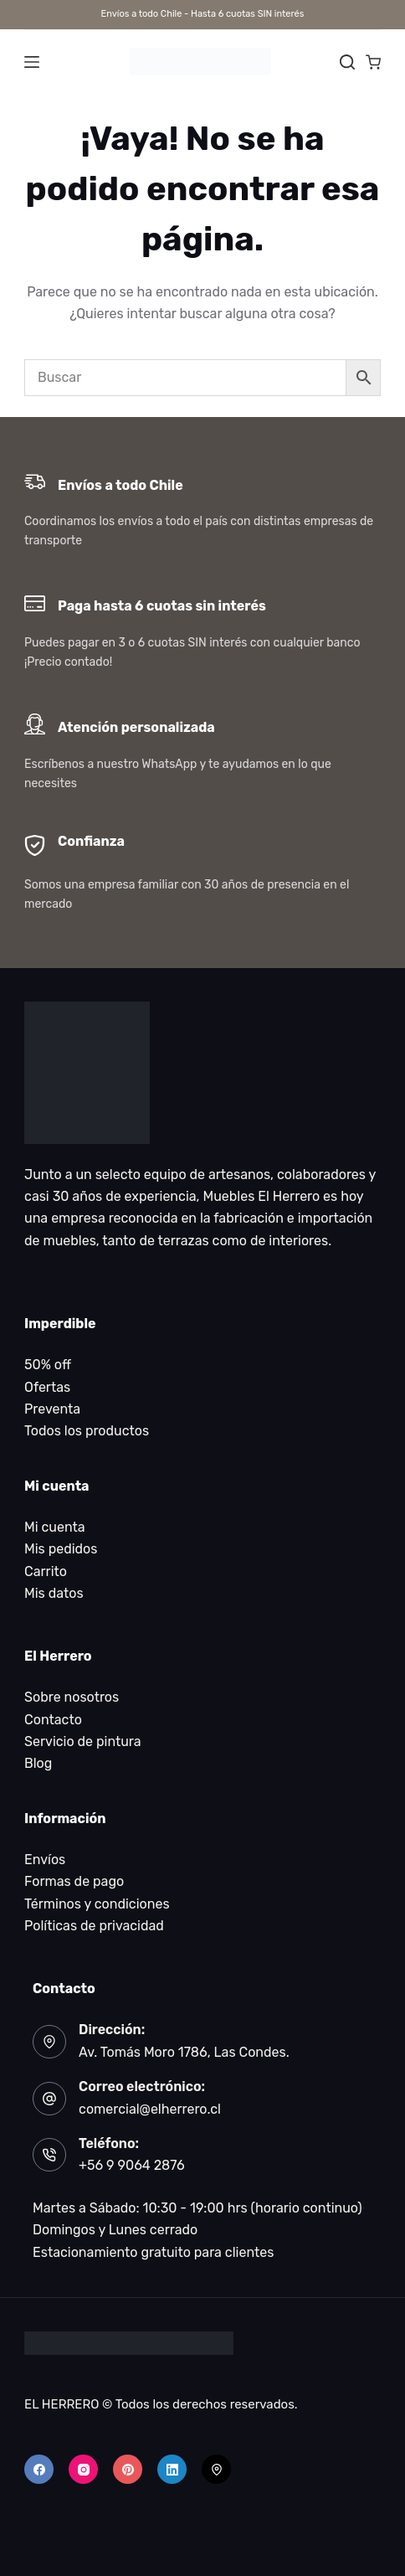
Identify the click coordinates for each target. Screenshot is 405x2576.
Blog (38, 1763)
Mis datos (54, 1593)
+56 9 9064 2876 (132, 2165)
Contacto (53, 1720)
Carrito (45, 1571)
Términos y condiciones (97, 1904)
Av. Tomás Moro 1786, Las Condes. (184, 2052)
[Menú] (31, 62)
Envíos (44, 1860)
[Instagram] (83, 2469)
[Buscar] (347, 62)
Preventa (52, 1409)
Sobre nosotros (71, 1697)
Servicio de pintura (82, 1741)
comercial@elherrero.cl (150, 2109)
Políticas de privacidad (94, 1926)
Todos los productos (86, 1431)
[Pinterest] (127, 2469)
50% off (47, 1365)
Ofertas (47, 1387)
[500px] (216, 2469)
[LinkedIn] (172, 2469)
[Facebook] (39, 2469)
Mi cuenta (54, 1527)
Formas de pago (74, 1881)
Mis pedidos (60, 1549)
